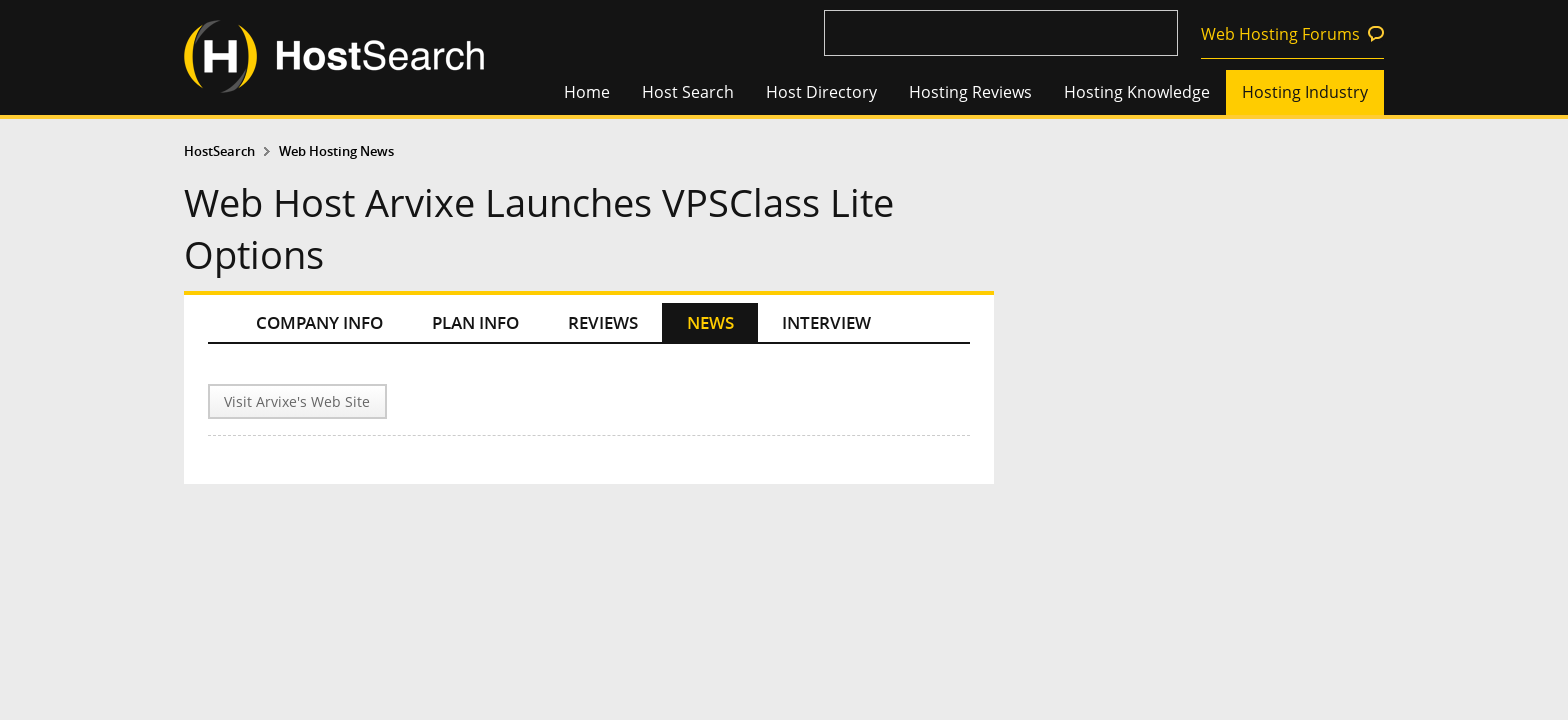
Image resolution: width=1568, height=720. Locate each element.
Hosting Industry (1305, 92)
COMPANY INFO (319, 322)
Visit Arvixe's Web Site (297, 401)
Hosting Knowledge (1137, 92)
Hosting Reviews (970, 92)
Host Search (688, 92)
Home (587, 92)
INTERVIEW (826, 322)
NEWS (710, 322)
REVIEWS (603, 322)
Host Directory (821, 92)
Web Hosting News (336, 151)
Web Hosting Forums (1280, 34)
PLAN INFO (475, 322)
